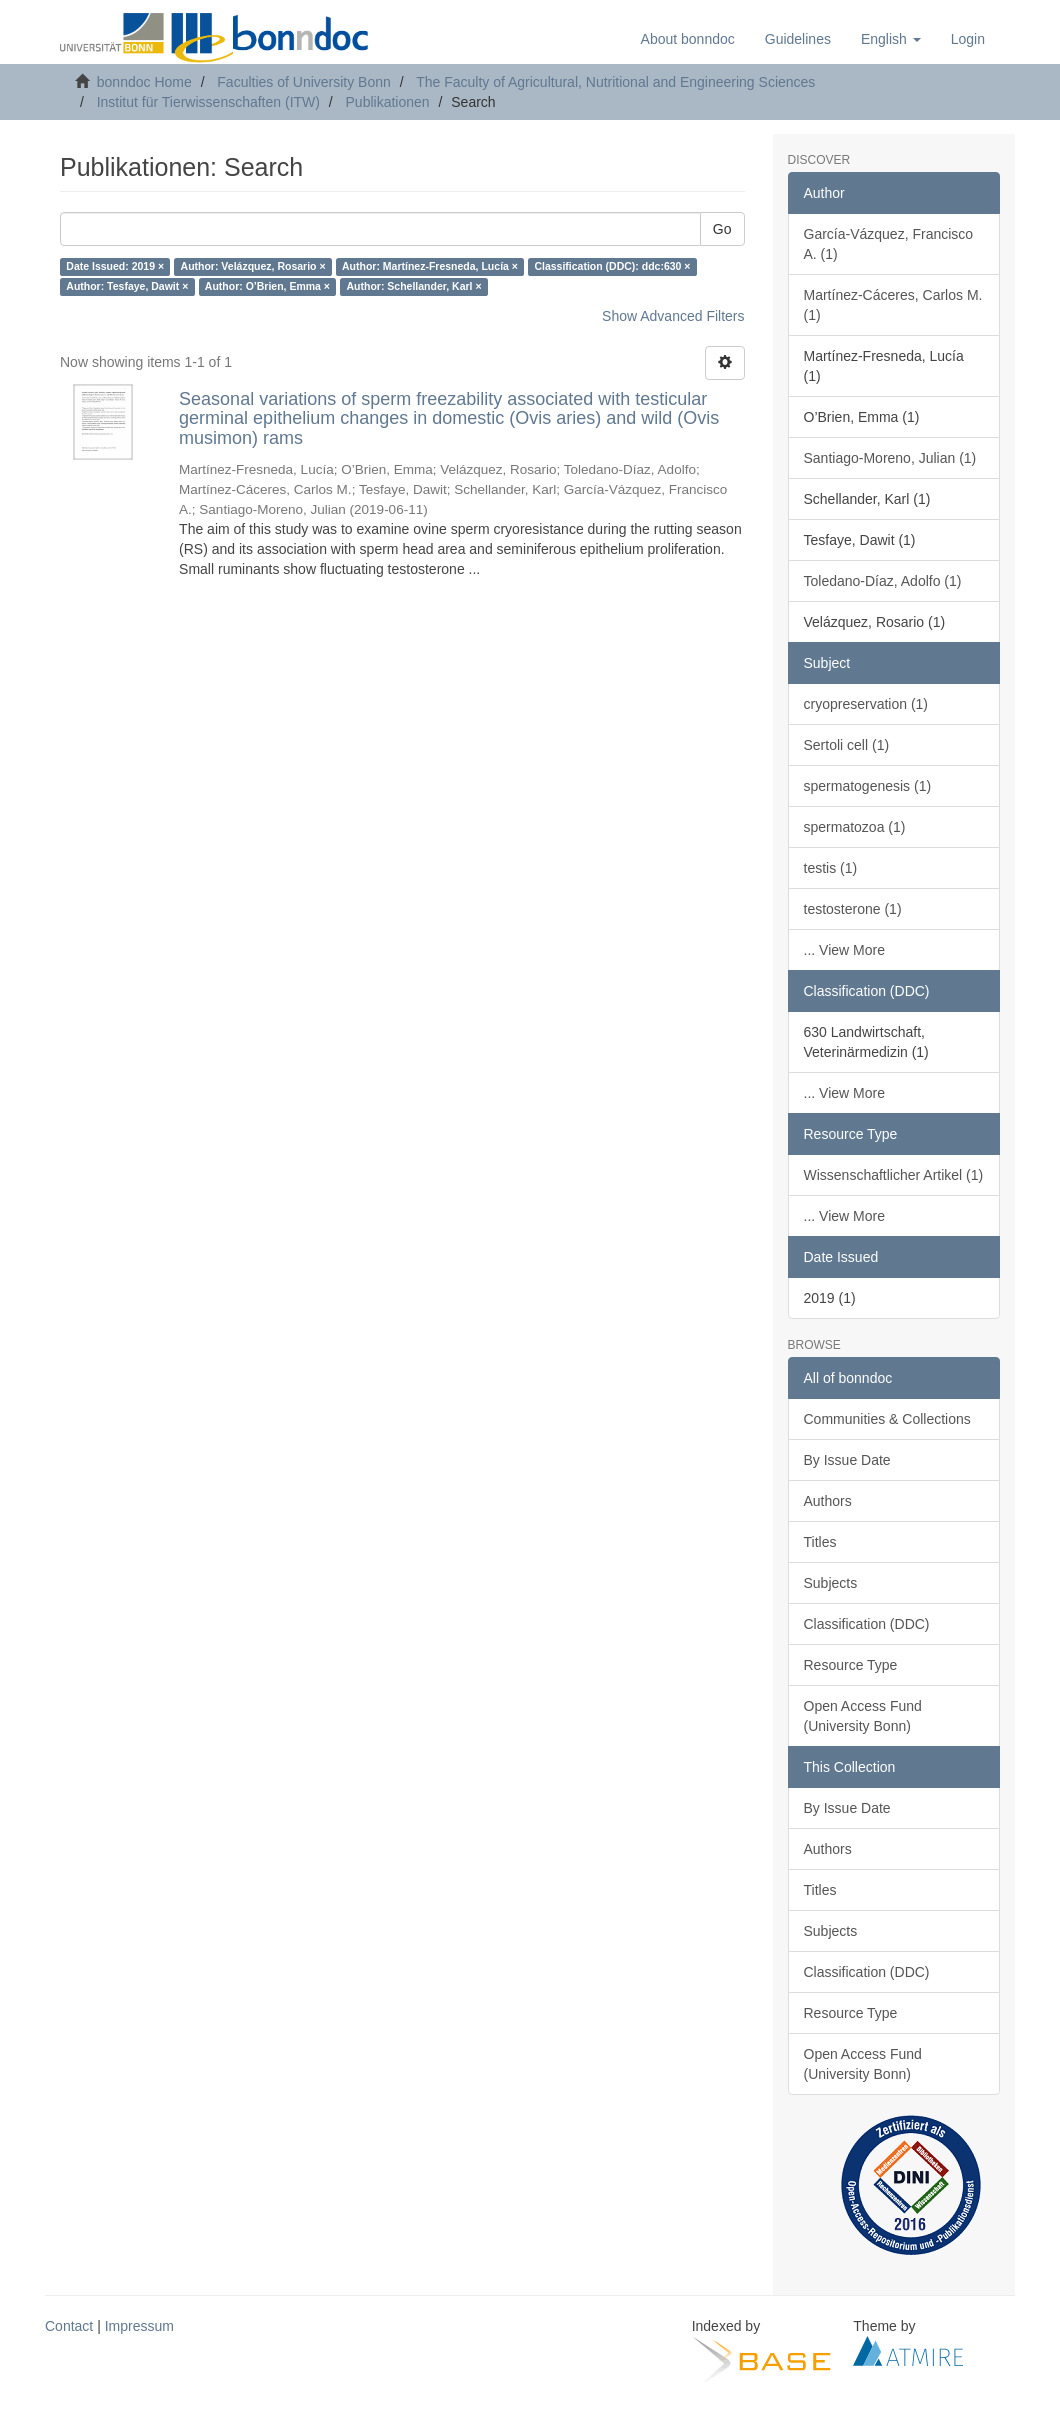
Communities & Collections (887, 1419)
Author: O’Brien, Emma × (267, 287)
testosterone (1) (853, 909)
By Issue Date (847, 1460)
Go (722, 229)
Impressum (139, 2326)
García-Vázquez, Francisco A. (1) (889, 244)
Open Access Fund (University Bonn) (863, 1716)
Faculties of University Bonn (304, 82)
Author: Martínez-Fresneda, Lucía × (430, 267)
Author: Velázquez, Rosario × (253, 267)
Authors (828, 1501)
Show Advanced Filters (673, 316)
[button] (891, 39)
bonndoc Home (144, 82)
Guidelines (798, 39)
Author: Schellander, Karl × (413, 287)
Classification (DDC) (867, 1624)
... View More (844, 950)
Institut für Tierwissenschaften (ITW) (208, 102)
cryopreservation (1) (866, 704)
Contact (69, 2326)
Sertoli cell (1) (847, 745)
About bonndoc (688, 39)
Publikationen (388, 102)
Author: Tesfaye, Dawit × (127, 287)
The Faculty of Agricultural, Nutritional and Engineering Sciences (615, 82)
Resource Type (851, 1665)
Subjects (831, 1583)
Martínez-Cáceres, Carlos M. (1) (893, 305)
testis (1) (831, 868)
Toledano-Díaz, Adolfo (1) (883, 581)
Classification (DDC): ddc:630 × (612, 267)
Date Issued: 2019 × (115, 267)
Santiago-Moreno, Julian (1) (890, 458)
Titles (820, 1542)
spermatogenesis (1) (868, 786)
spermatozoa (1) (855, 827)
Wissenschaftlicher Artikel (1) (894, 1175)
